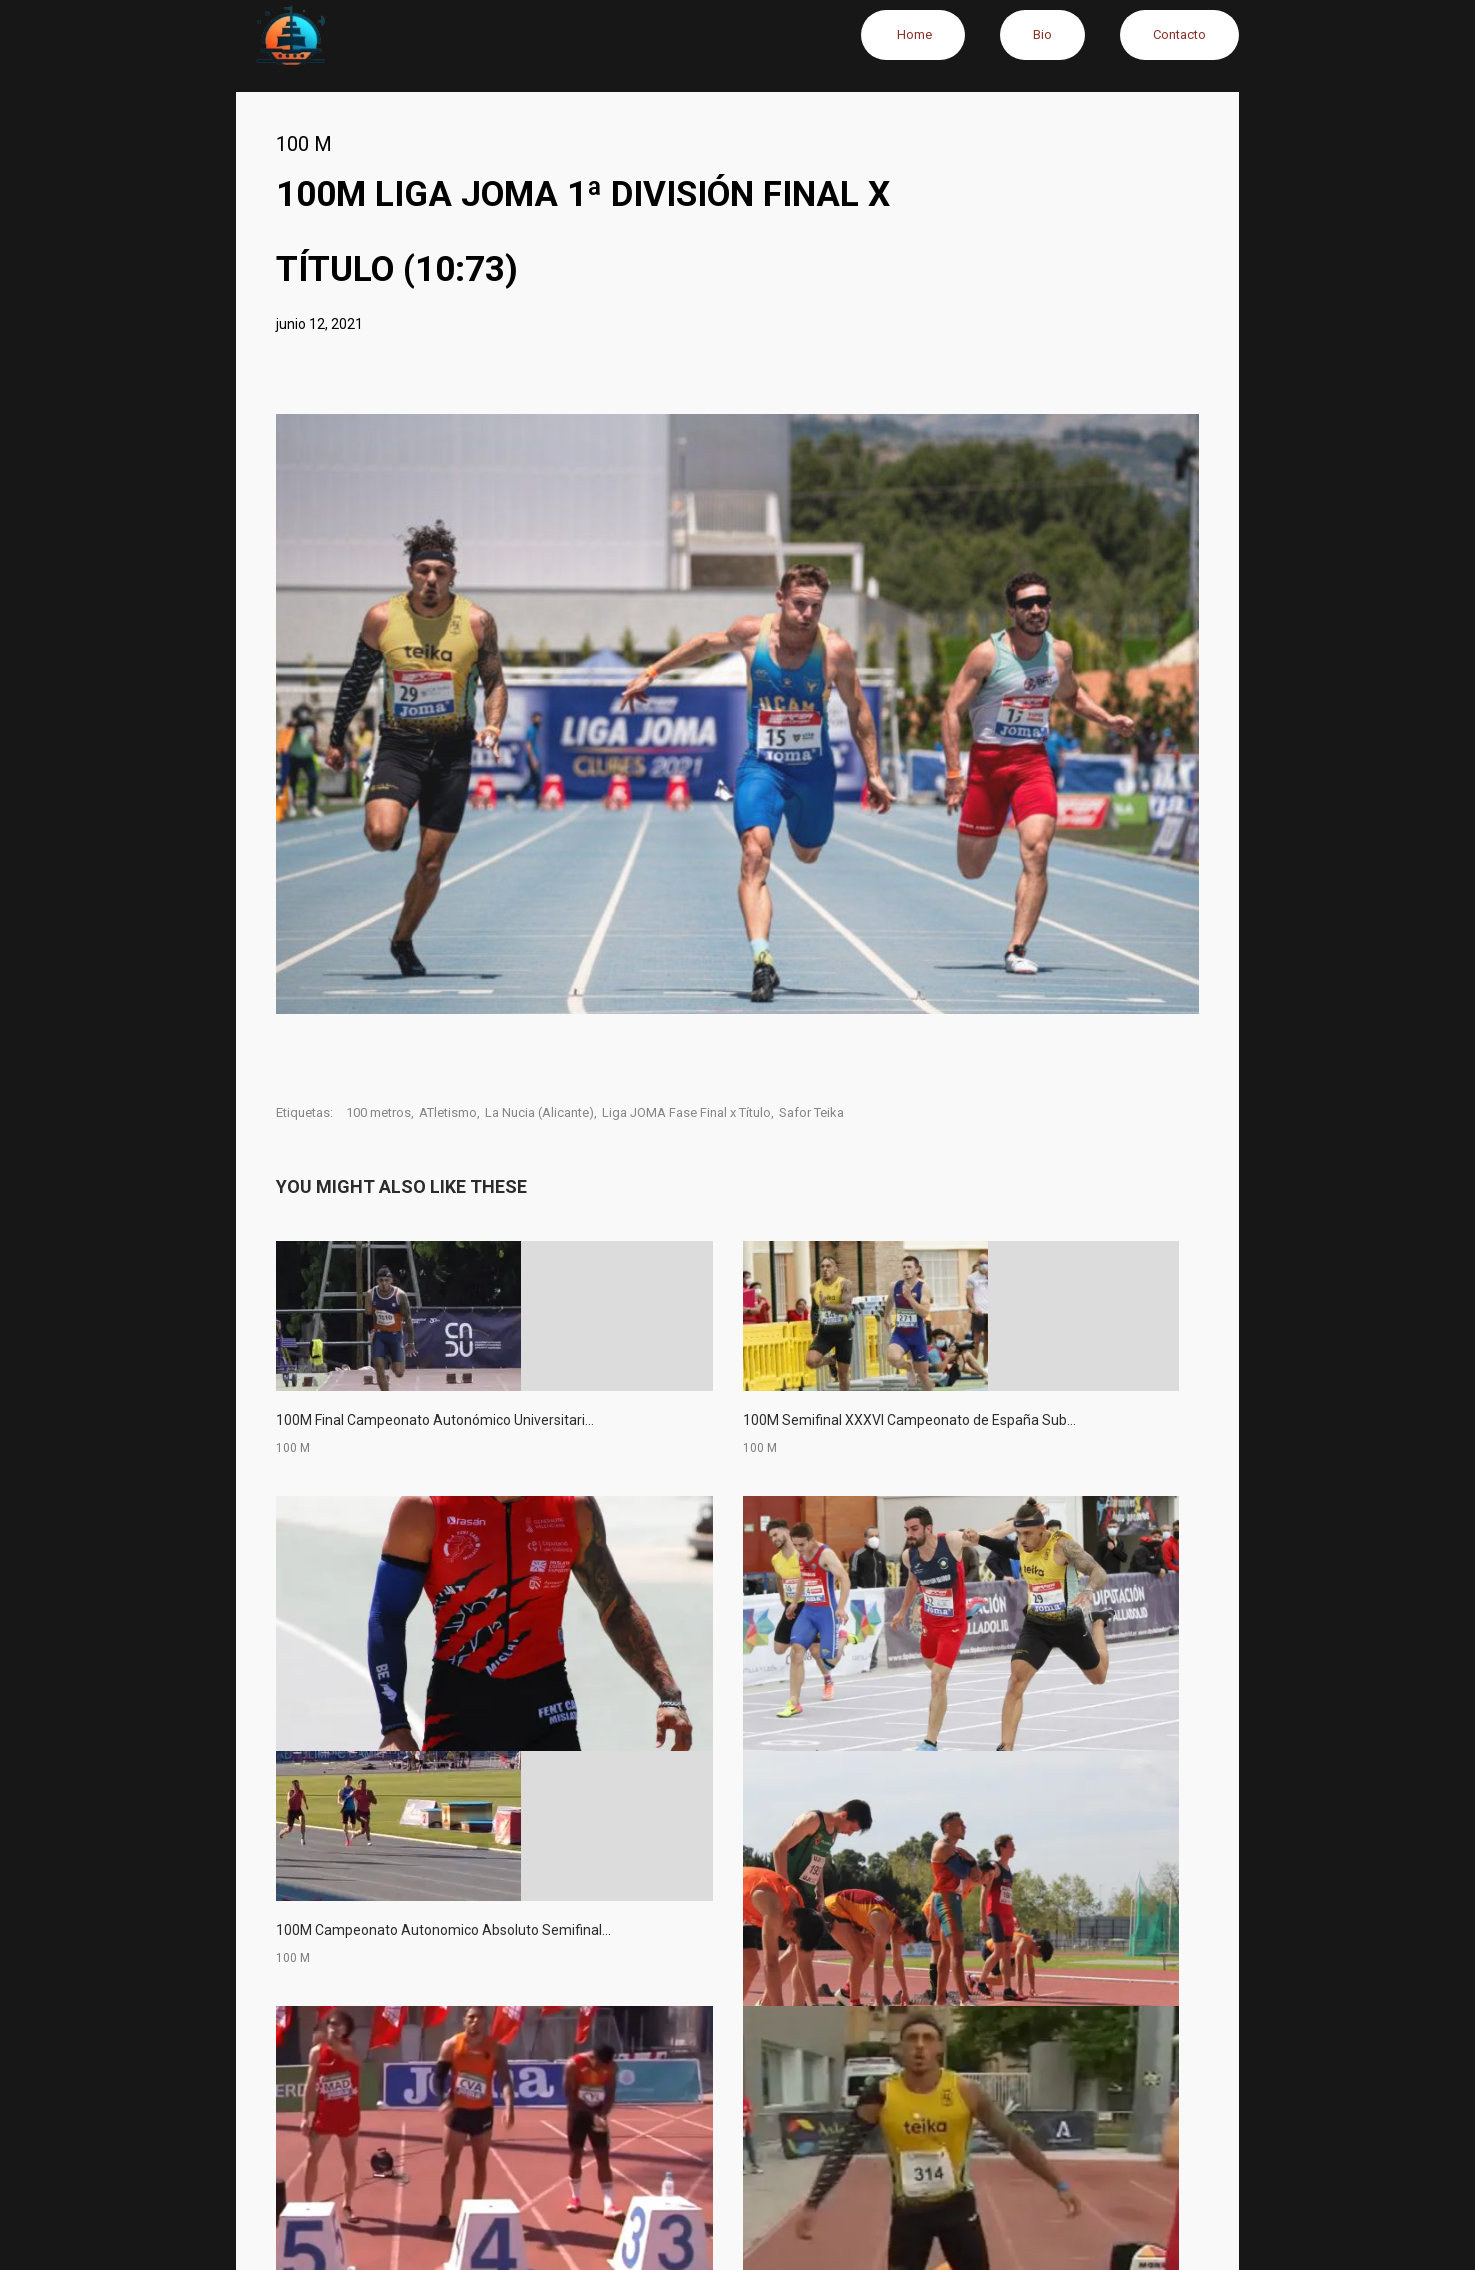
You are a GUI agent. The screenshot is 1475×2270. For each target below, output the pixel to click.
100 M (304, 144)
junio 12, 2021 (319, 324)
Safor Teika (811, 1112)
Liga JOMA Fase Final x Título (686, 1112)
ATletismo (448, 1112)
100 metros (378, 1112)
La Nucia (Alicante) (539, 1112)
